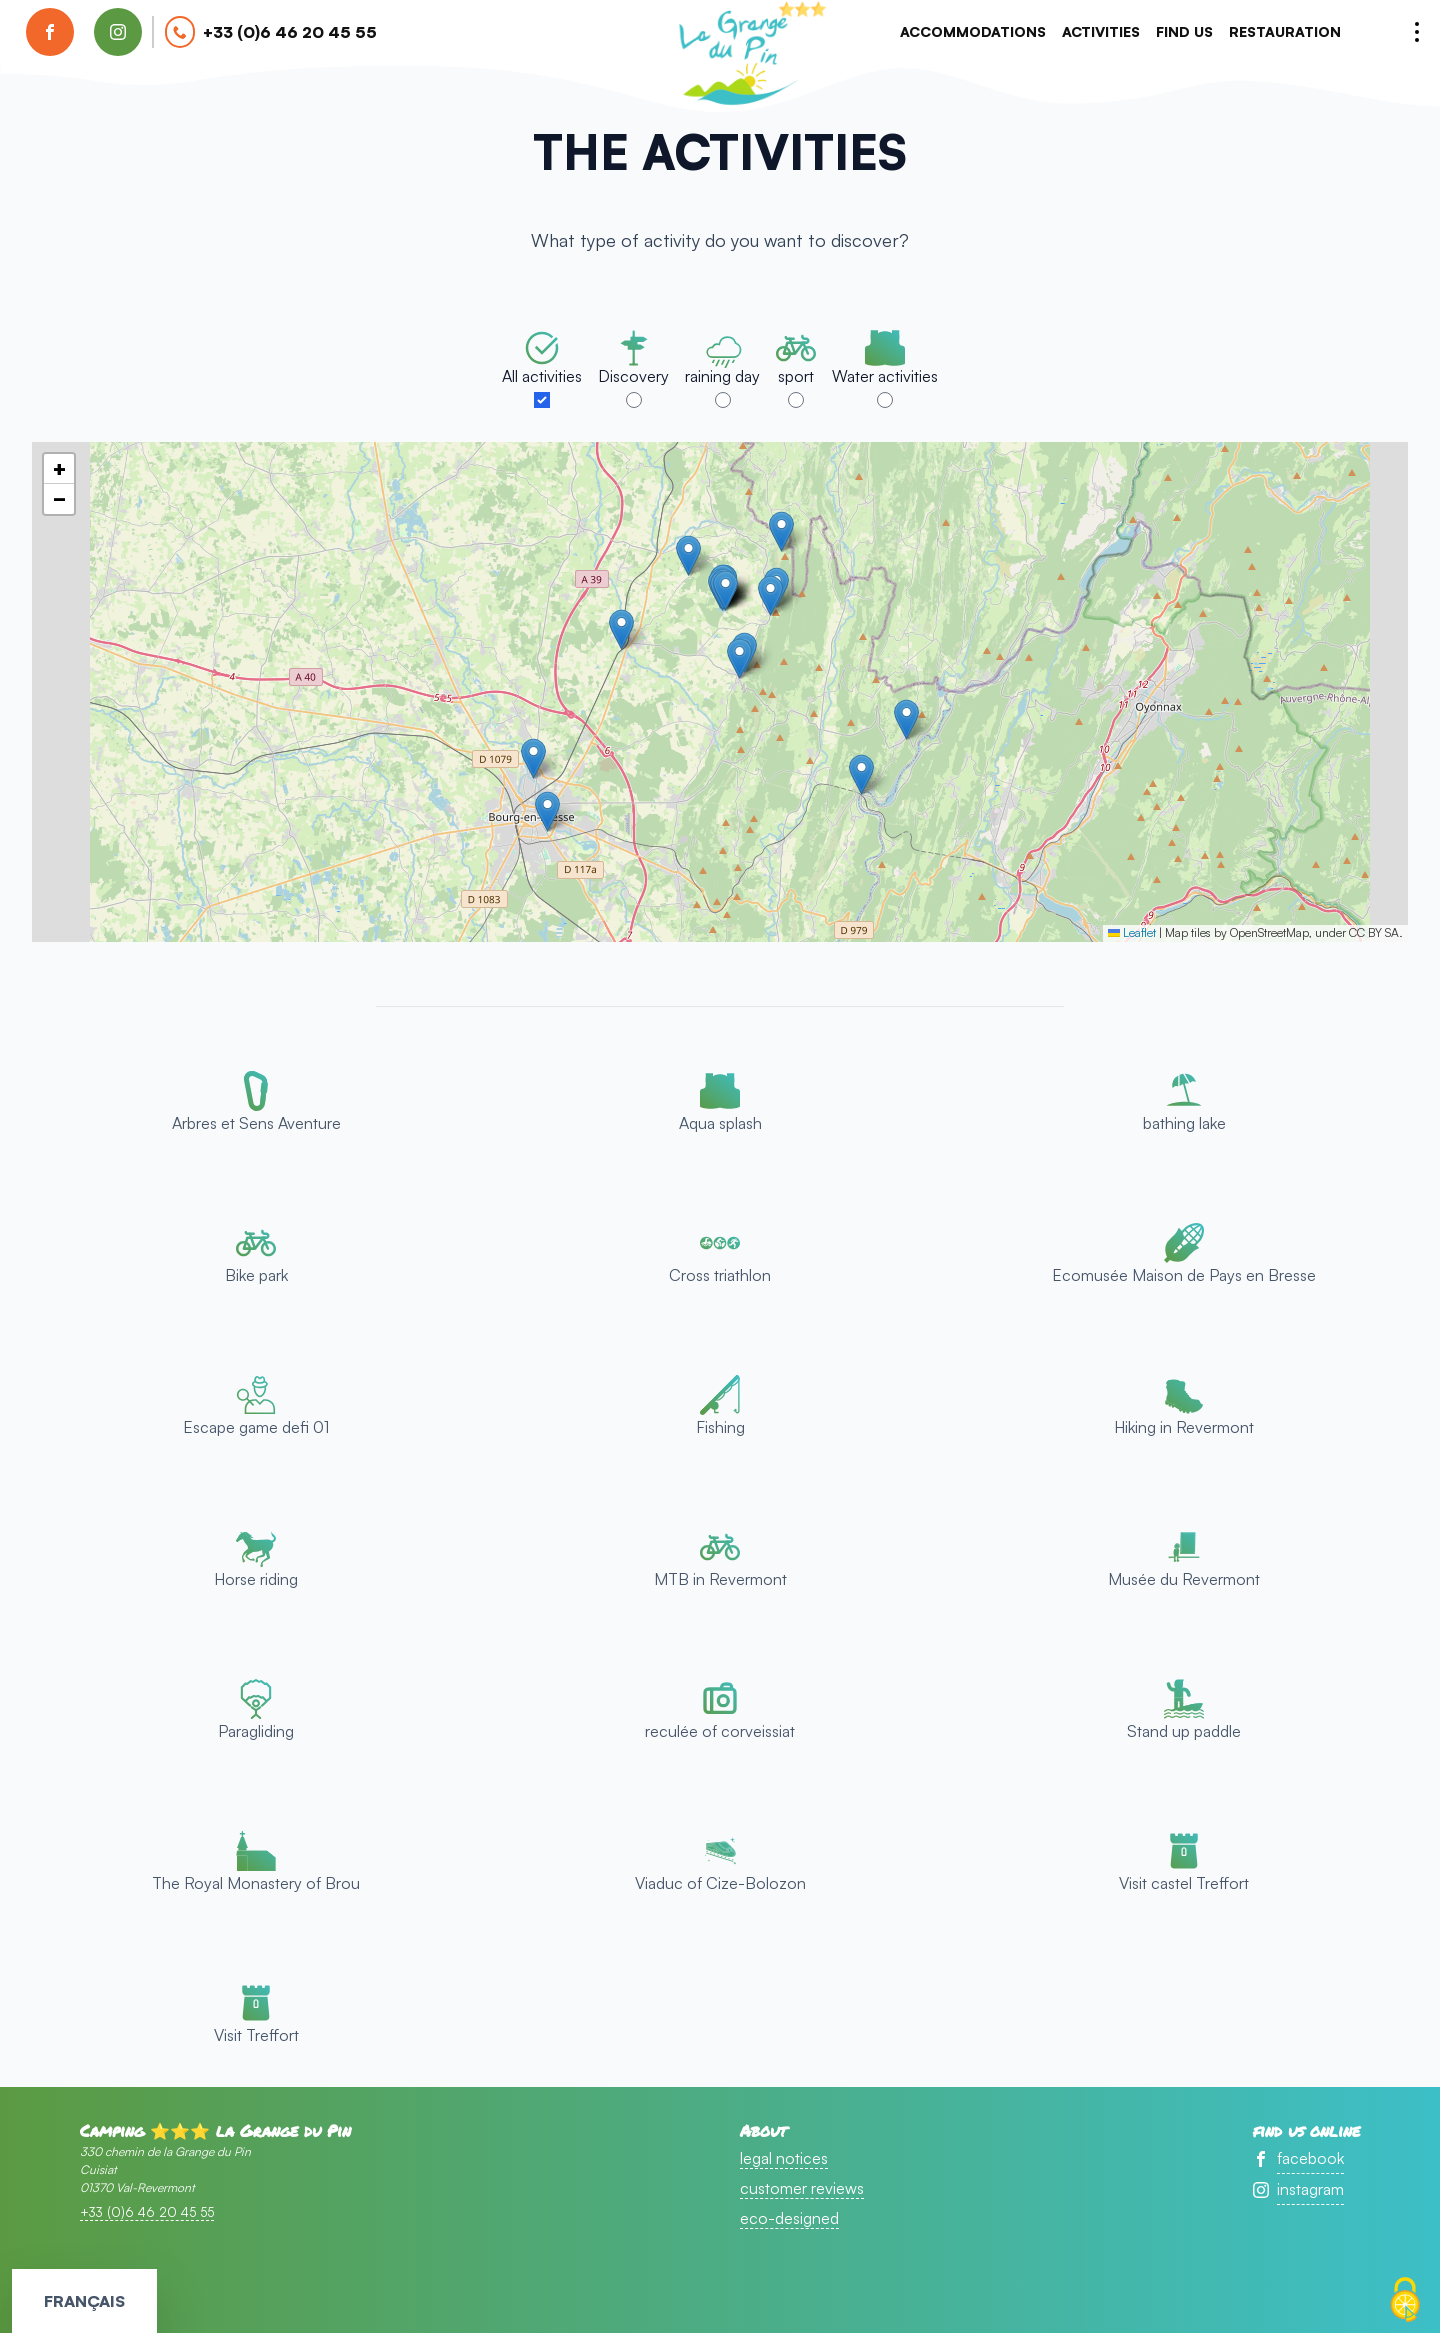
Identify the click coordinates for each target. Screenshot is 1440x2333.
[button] (621, 629)
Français (84, 2301)
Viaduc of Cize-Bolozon (720, 1883)
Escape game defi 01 (256, 1427)
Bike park (256, 1275)
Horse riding (256, 1579)
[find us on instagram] (118, 32)
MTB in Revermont (720, 1579)
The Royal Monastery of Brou (256, 1883)
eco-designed (789, 2218)
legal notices (784, 2158)
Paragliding (256, 1731)
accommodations (973, 31)
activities (1101, 31)
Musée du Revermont (1184, 1579)
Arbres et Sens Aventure (256, 1123)
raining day (722, 376)
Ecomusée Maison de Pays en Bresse (1184, 1275)
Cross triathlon (720, 1275)
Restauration (1285, 31)
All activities (542, 376)
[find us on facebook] (50, 32)
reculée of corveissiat (720, 1731)
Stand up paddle (1184, 1731)
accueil (735, 56)
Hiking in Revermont (1184, 1427)
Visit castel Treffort (1184, 1883)
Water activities (885, 376)
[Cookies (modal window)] (1405, 2300)
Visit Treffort (256, 2035)
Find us (1184, 31)
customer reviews (802, 2188)
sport (796, 376)
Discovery (633, 376)
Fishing (720, 1427)
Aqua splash (720, 1123)
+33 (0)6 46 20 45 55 (290, 32)
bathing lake (1184, 1123)
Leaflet (1132, 932)
